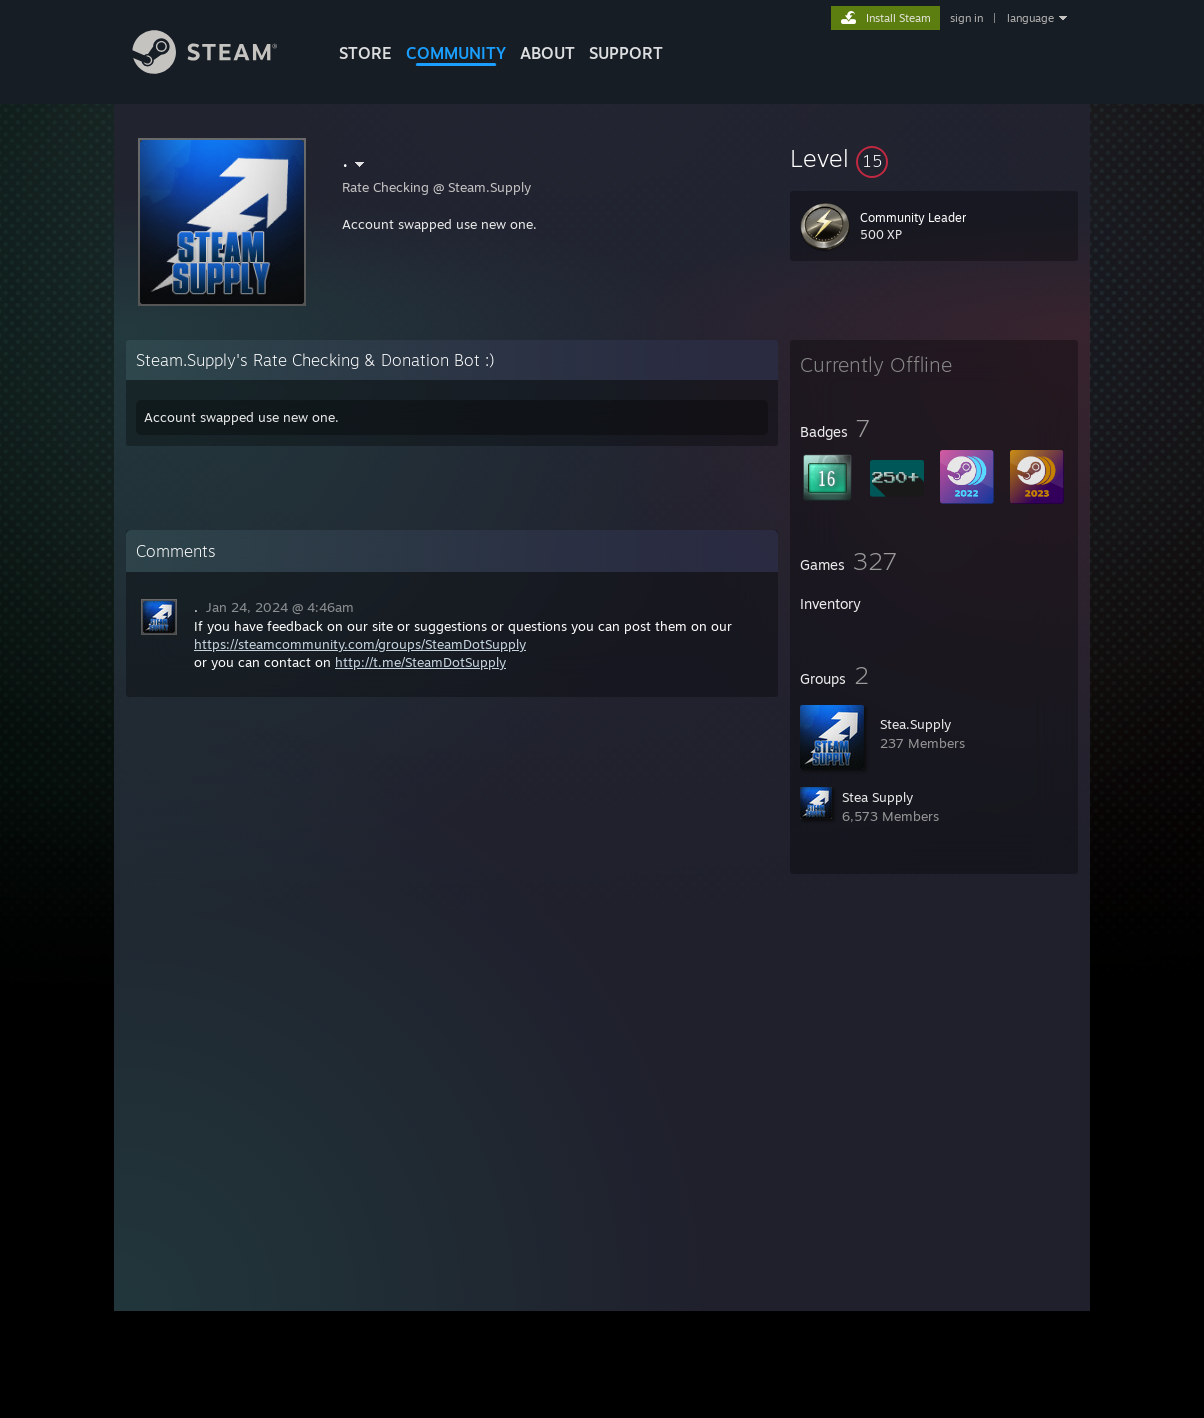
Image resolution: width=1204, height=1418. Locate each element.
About (547, 53)
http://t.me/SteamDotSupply (420, 662)
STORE (365, 53)
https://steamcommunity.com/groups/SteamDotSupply (360, 644)
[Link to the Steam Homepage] (220, 68)
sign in (966, 18)
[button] (934, 158)
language (1030, 18)
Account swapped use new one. (439, 224)
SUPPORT (626, 53)
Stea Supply (877, 797)
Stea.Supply (915, 724)
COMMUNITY (456, 53)
